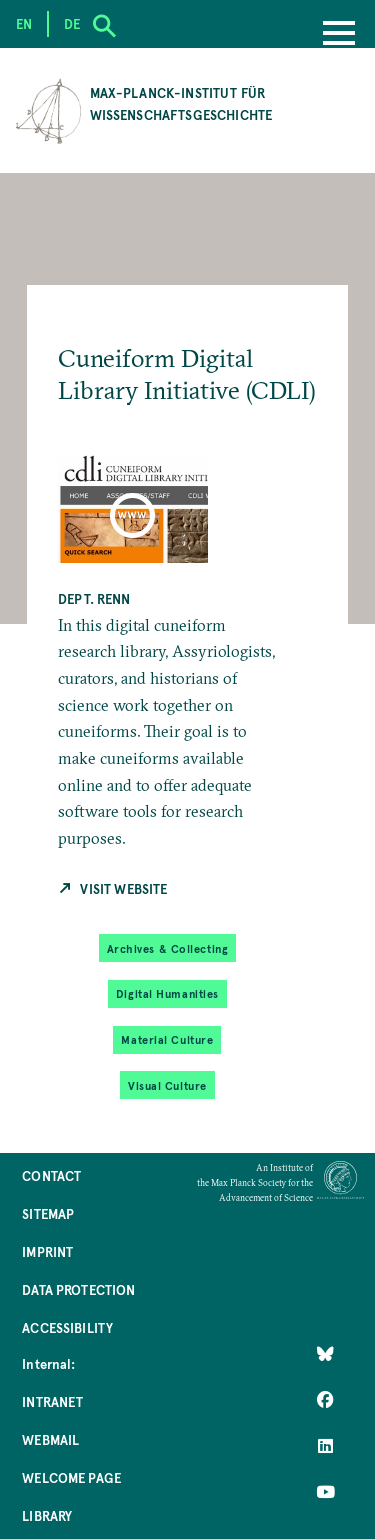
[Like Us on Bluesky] (325, 1354)
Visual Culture (167, 1085)
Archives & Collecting (168, 948)
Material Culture (167, 1039)
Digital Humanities (167, 993)
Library (47, 1515)
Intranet (52, 1401)
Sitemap (48, 1213)
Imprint (47, 1251)
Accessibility (67, 1327)
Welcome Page (71, 1477)
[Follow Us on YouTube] (325, 1492)
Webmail (50, 1439)
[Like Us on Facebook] (325, 1400)
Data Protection (78, 1289)
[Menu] (339, 35)
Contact (51, 1175)
